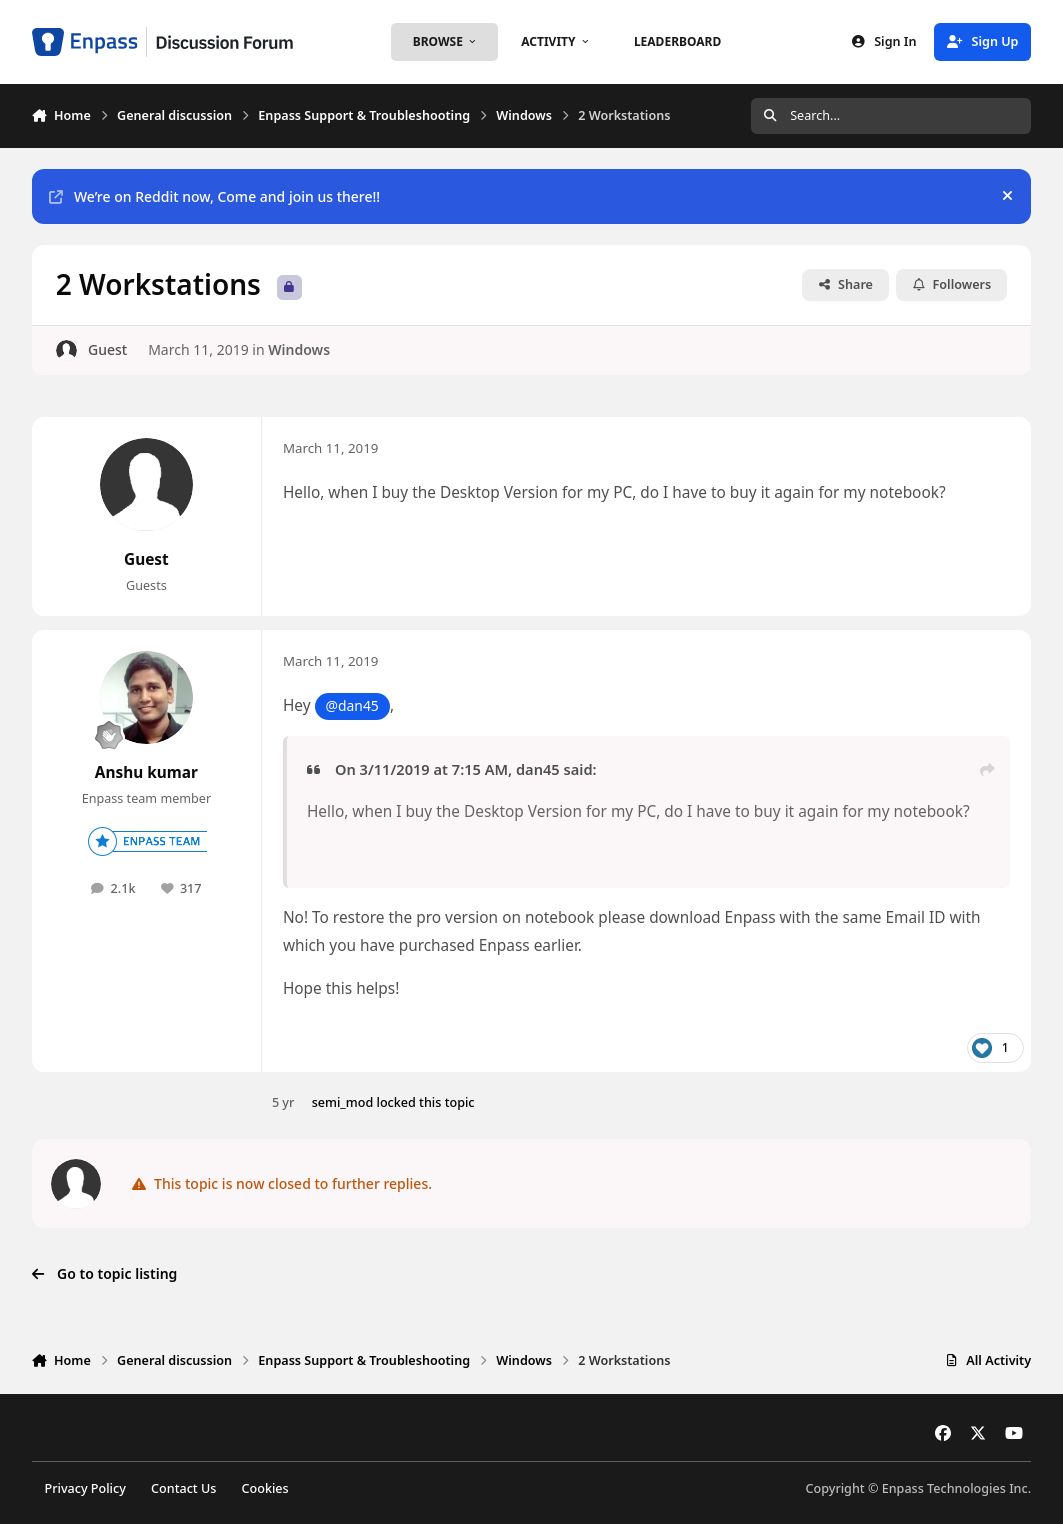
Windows (299, 349)
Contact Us (183, 1488)
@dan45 (352, 705)
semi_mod (343, 1102)
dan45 (538, 769)
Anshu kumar (146, 772)
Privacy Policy (84, 1488)
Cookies (265, 1488)
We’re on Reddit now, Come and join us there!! (214, 196)
